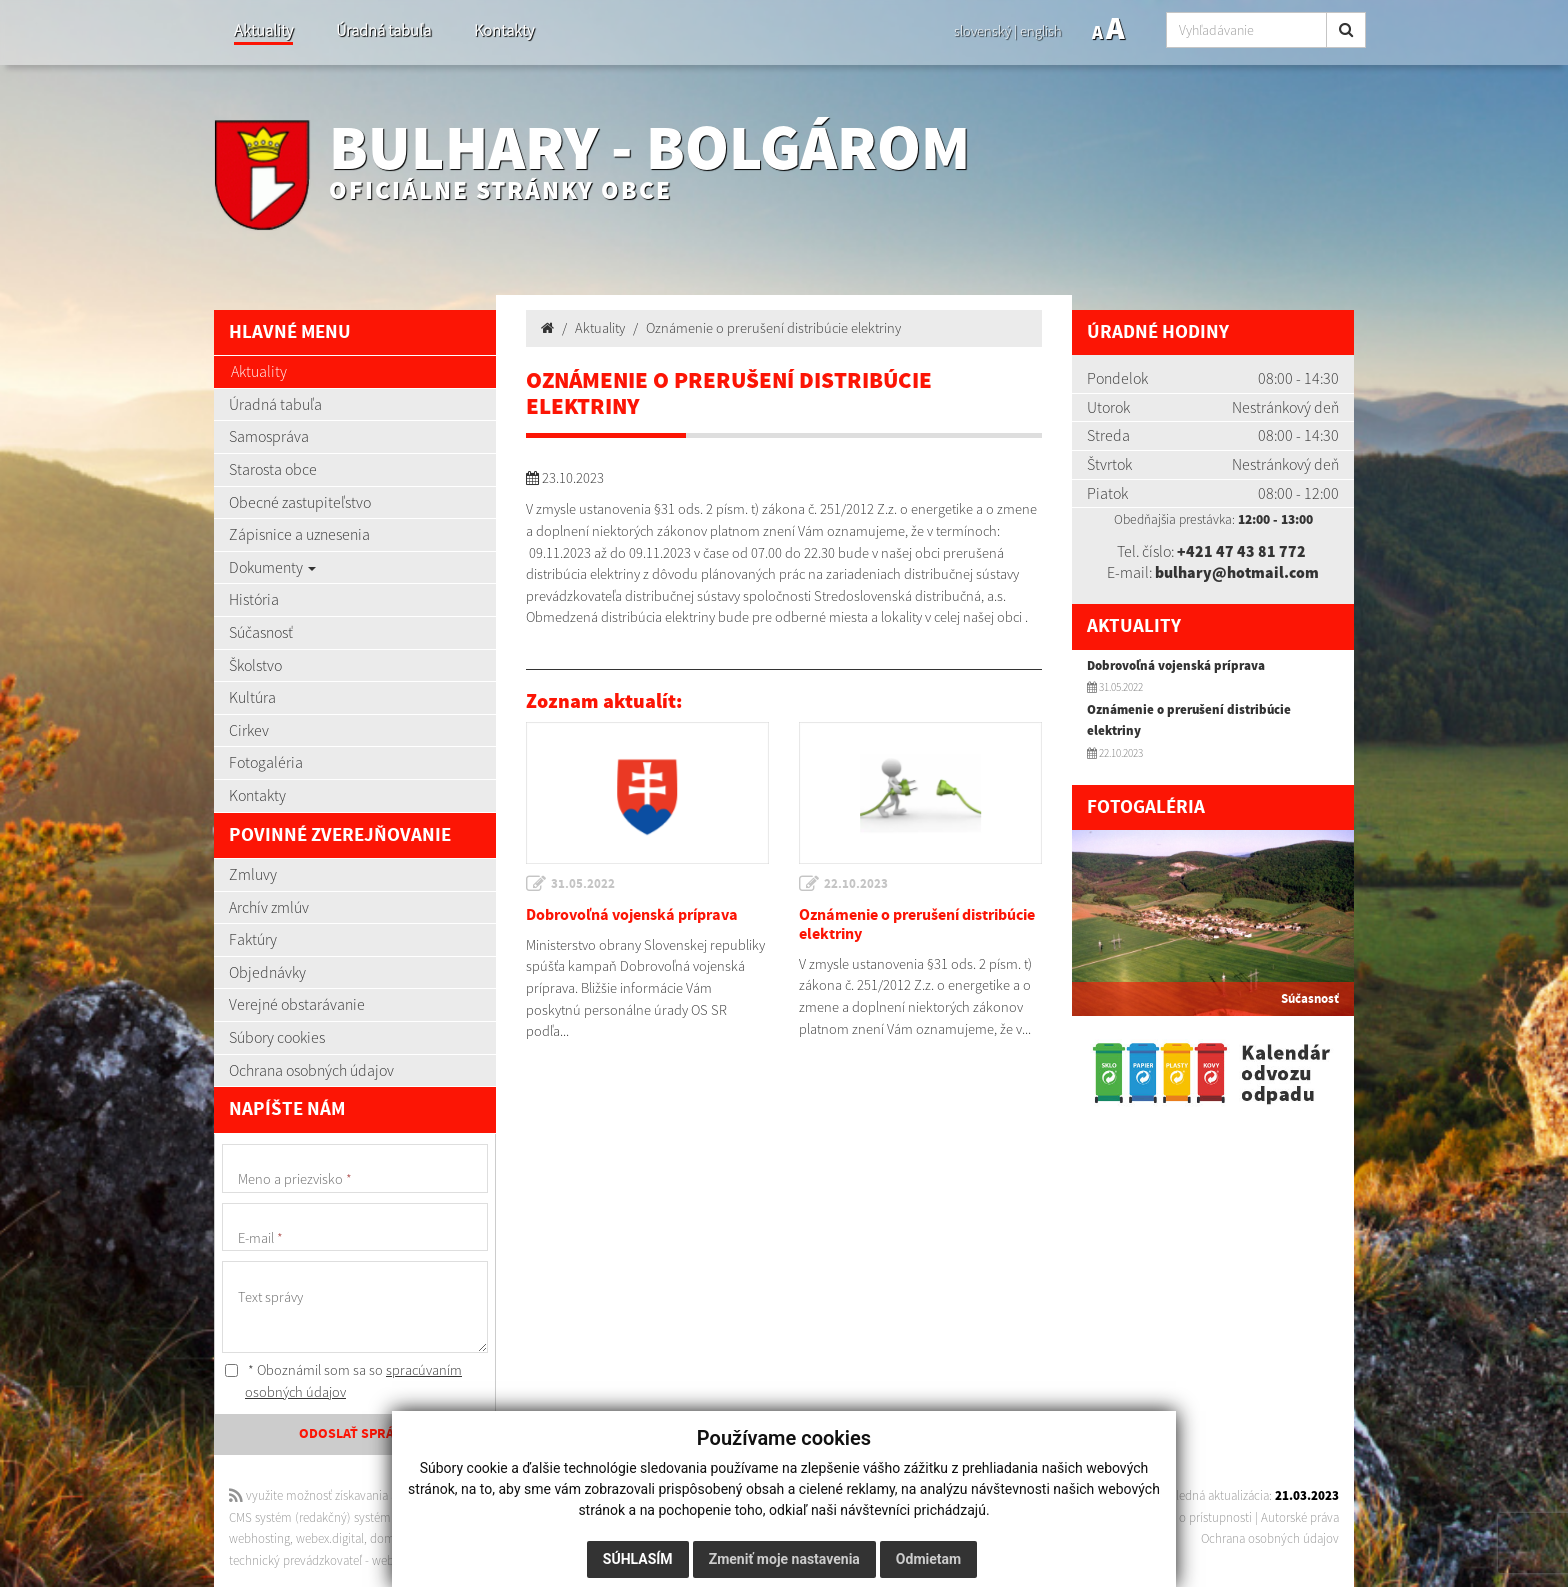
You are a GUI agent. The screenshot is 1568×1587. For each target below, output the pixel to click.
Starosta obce (273, 469)
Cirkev (249, 730)
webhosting (259, 1538)
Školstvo (255, 665)
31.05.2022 (583, 884)
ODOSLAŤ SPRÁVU (355, 1434)
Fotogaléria (266, 762)
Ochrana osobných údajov (311, 1070)
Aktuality (263, 30)
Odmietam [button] (928, 1559)
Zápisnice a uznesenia (299, 534)
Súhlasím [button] (638, 1559)
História (254, 599)
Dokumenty (272, 567)
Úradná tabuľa (383, 30)
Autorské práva (1300, 1517)
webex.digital (330, 1538)
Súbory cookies (277, 1037)
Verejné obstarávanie (297, 1004)
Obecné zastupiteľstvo (300, 502)
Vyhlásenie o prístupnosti (1186, 1517)
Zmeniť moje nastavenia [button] (784, 1559)
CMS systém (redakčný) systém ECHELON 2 (341, 1517)
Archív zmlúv (269, 907)
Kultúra (252, 697)
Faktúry (253, 939)
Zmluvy (253, 874)
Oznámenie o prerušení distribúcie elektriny (773, 328)
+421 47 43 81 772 (1241, 551)
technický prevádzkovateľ (295, 1560)
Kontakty (504, 30)
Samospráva (269, 436)
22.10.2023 (856, 884)
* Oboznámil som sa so (343, 1381)
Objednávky (267, 972)
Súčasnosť (261, 632)
